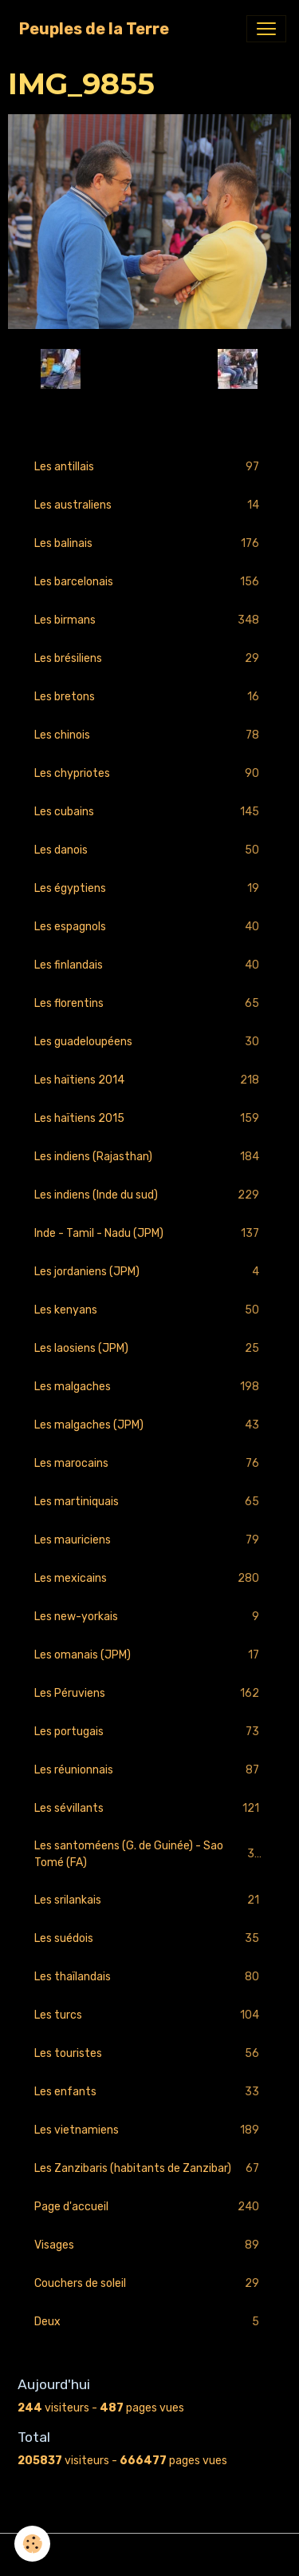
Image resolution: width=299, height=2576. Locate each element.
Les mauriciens (149, 1540)
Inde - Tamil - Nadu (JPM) (149, 1233)
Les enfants (149, 2092)
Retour (149, 368)
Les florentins (149, 1003)
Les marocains (149, 1463)
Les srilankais (149, 1900)
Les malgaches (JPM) (149, 1425)
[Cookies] (32, 2544)
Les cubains (149, 812)
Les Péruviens (149, 1693)
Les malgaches (149, 1386)
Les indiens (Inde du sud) (149, 1195)
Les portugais (149, 1731)
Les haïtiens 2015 (149, 1118)
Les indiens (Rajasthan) (149, 1156)
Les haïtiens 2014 (149, 1080)
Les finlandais (149, 965)
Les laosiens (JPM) (149, 1348)
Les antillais (149, 467)
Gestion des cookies (149, 2555)
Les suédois (149, 1938)
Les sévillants (149, 1808)
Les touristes (149, 2053)
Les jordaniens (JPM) (149, 1271)
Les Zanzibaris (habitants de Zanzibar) (149, 2168)
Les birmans (149, 620)
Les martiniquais (149, 1501)
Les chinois (149, 735)
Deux (149, 2321)
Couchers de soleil (149, 2283)
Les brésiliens (149, 658)
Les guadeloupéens (149, 1041)
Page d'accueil (149, 2207)
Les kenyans (149, 1310)
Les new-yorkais (149, 1616)
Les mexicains (149, 1578)
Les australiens (149, 505)
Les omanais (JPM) (149, 1655)
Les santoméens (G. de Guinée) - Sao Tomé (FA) (149, 1854)
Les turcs (149, 2015)
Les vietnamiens (149, 2130)
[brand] (94, 29)
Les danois (149, 850)
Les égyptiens (149, 888)
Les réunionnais (149, 1770)
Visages (149, 2245)
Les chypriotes (149, 773)
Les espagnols (149, 926)
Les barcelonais (149, 582)
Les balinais (149, 543)
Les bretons (149, 697)
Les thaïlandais (149, 1977)
